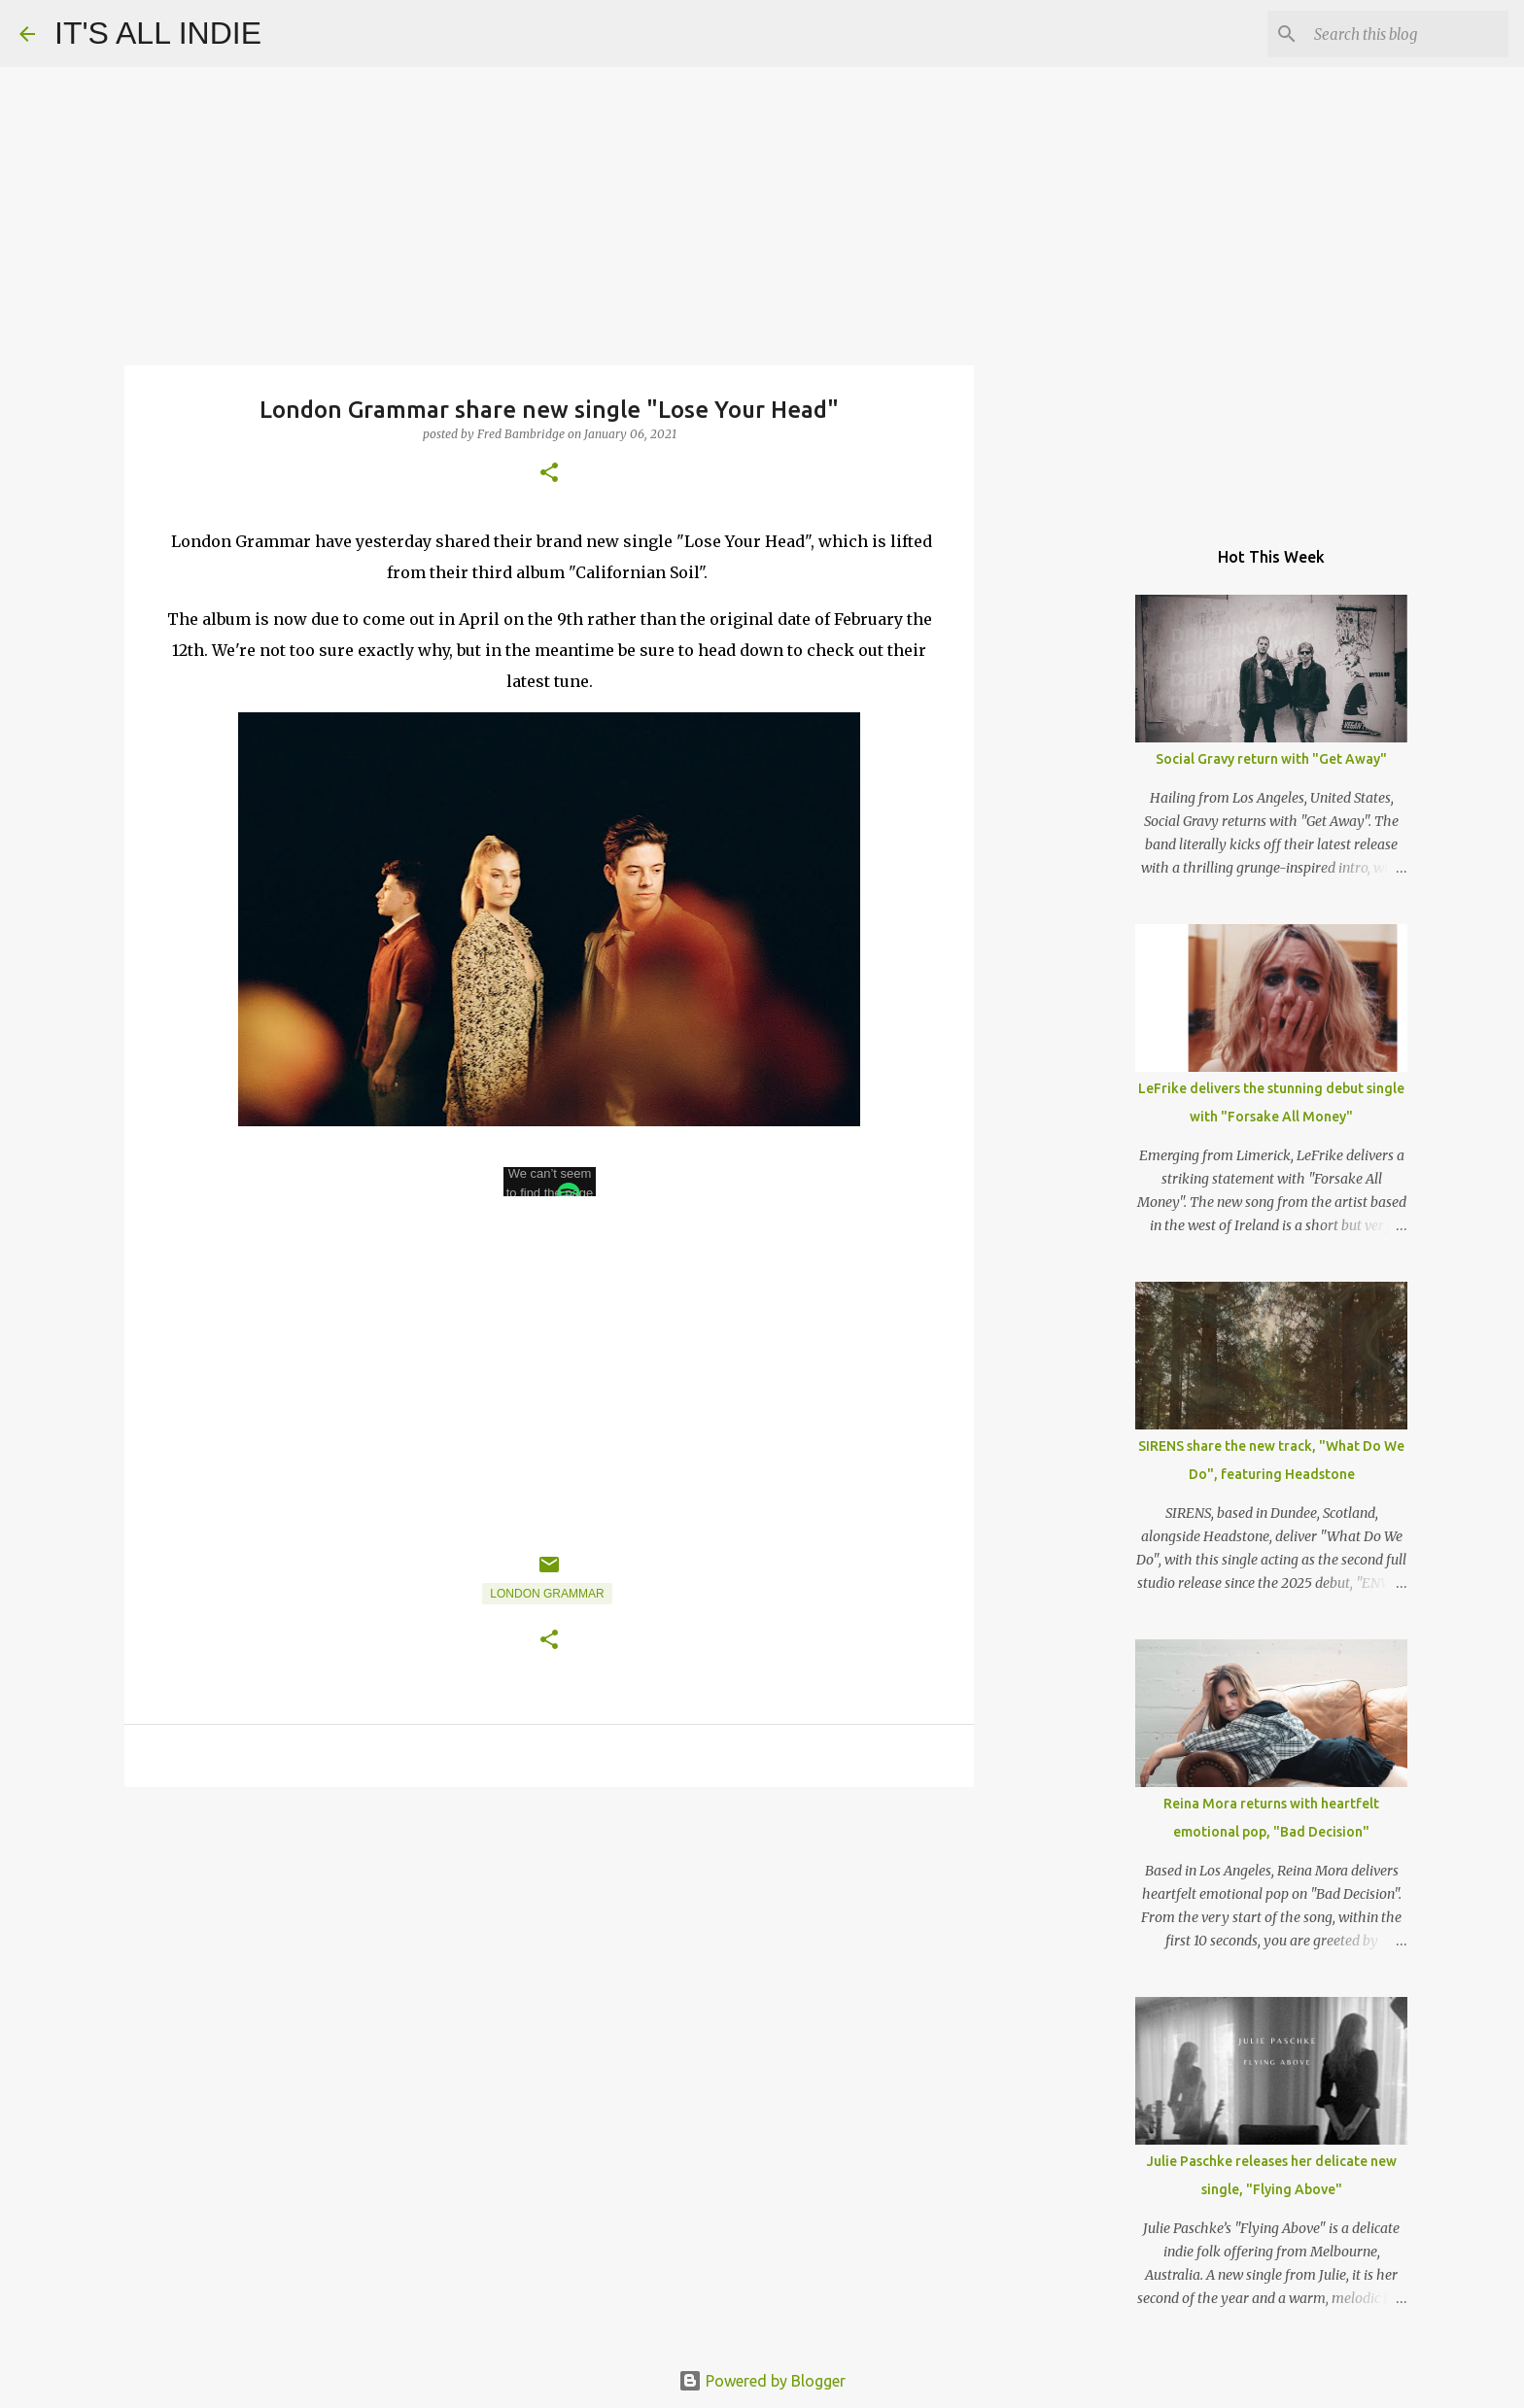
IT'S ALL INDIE (157, 33)
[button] (549, 474)
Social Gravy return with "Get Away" (1271, 759)
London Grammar (547, 1593)
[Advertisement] (549, 1952)
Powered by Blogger (762, 2381)
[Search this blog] (1406, 34)
